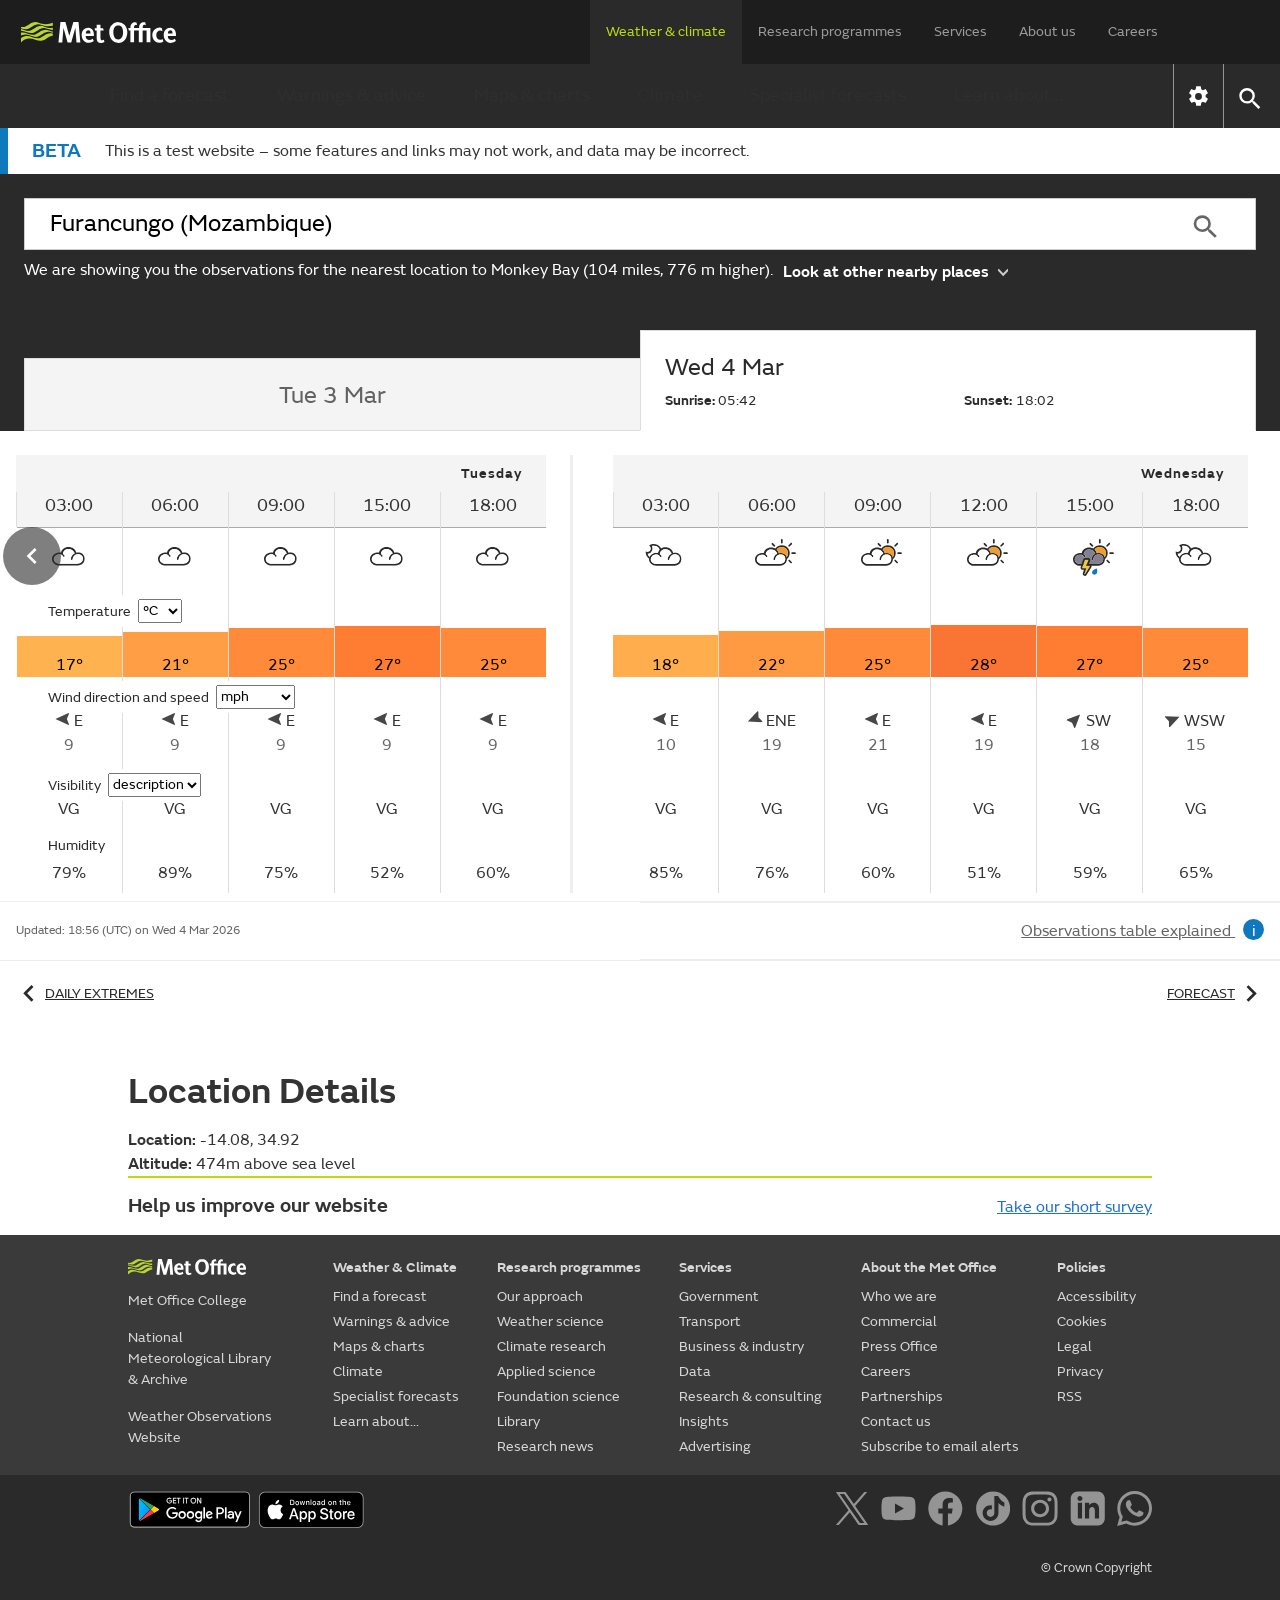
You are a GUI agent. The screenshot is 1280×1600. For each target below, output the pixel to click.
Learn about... (1008, 95)
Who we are (899, 1296)
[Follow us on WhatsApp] (1134, 1512)
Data (695, 1371)
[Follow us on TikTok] (996, 1512)
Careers (1133, 31)
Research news (545, 1446)
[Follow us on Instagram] (1043, 1512)
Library (518, 1421)
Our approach (540, 1296)
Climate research (551, 1346)
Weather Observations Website (200, 1427)
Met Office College (187, 1300)
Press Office (899, 1346)
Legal (1074, 1346)
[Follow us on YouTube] (902, 1512)
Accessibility (1096, 1296)
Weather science (550, 1321)
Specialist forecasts (828, 95)
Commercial (899, 1321)
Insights (704, 1421)
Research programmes (830, 31)
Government (719, 1296)
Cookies (1082, 1321)
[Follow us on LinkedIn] (1091, 1512)
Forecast (1215, 993)
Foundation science (558, 1396)
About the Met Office (929, 1267)
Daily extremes (85, 993)
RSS (1069, 1396)
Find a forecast (169, 95)
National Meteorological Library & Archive (199, 1358)
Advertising (715, 1446)
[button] (1248, 96)
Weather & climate (666, 31)
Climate (670, 95)
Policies (1081, 1267)
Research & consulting (750, 1396)
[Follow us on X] (855, 1512)
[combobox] (589, 224)
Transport (710, 1321)
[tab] (332, 395)
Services (960, 31)
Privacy (1080, 1371)
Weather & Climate (395, 1267)
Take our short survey (1074, 1207)
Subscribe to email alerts (940, 1446)
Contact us (896, 1421)
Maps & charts (532, 95)
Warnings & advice (351, 95)
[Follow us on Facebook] (949, 1512)
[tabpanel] (931, 674)
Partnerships (902, 1396)
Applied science (546, 1371)
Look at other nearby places (895, 270)
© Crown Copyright (1096, 1568)
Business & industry (741, 1346)
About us (1047, 31)
